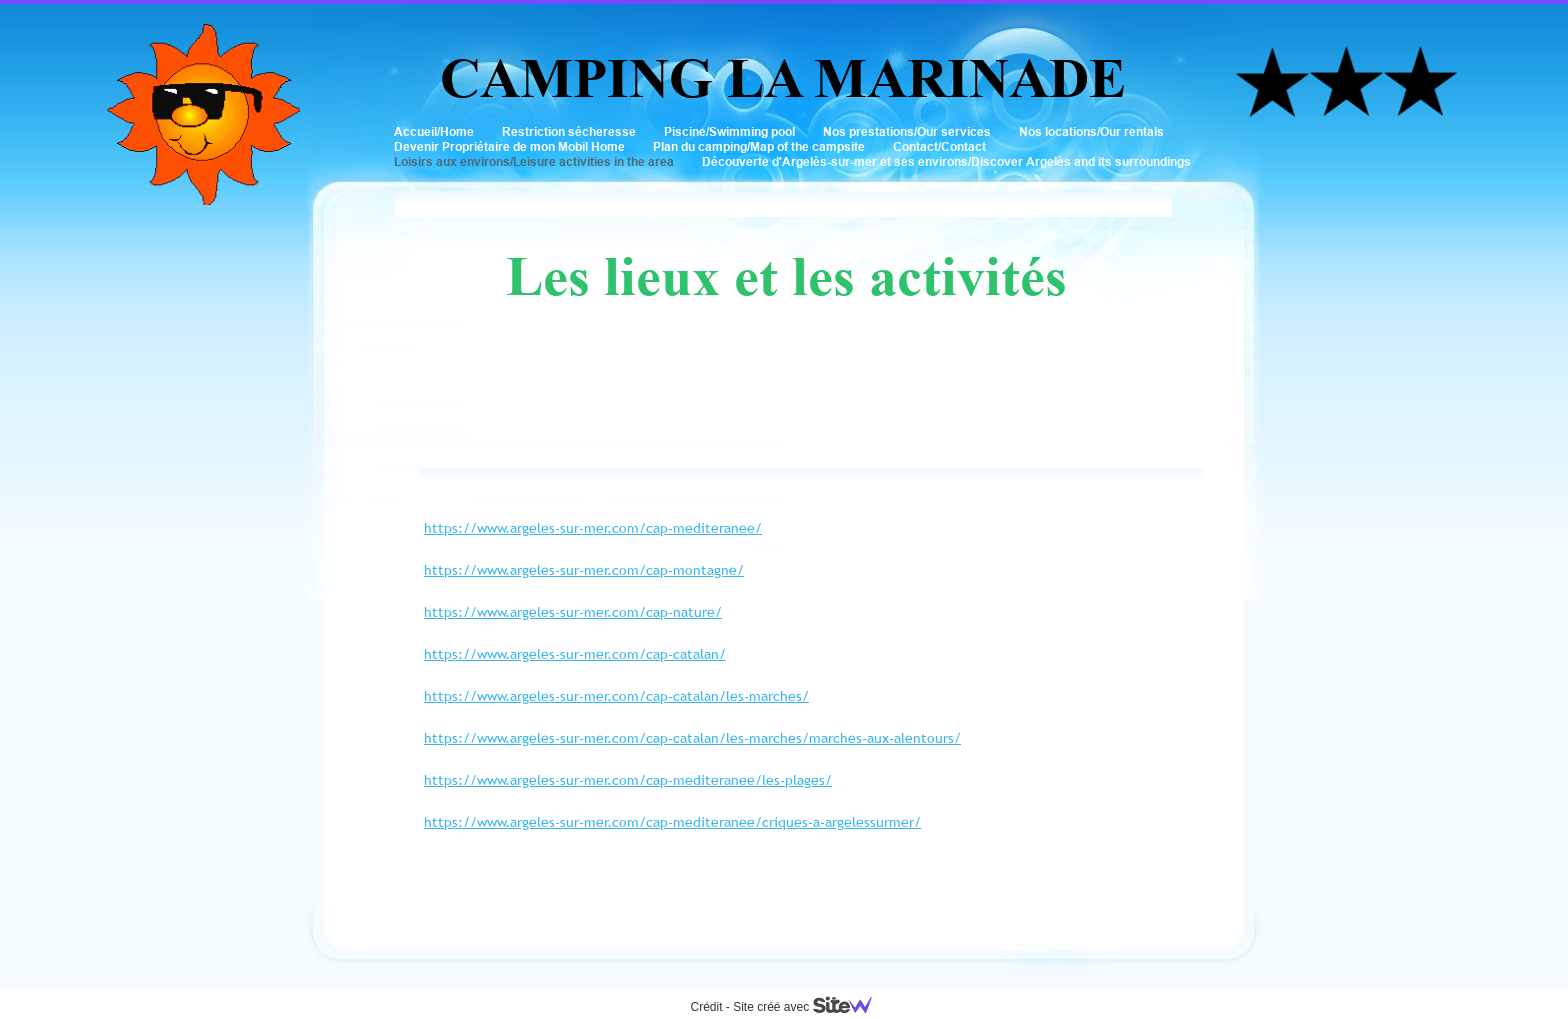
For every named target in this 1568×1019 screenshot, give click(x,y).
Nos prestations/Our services (907, 131)
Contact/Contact (939, 146)
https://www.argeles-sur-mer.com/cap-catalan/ (575, 654)
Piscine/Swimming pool (729, 131)
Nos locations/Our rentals (1091, 131)
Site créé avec (810, 1007)
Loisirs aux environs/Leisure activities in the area (534, 161)
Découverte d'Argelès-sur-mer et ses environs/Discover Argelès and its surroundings (946, 161)
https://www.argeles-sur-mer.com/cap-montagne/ (584, 570)
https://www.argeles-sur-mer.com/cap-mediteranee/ (593, 528)
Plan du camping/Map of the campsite (759, 146)
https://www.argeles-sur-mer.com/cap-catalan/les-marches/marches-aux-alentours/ (692, 738)
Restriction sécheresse (569, 131)
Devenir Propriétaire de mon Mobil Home (509, 146)
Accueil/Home (434, 131)
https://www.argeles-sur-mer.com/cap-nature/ (573, 612)
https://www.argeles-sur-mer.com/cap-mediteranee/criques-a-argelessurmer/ (672, 822)
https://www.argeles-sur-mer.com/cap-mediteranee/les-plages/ (628, 780)
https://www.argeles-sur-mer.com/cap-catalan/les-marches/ (616, 696)
